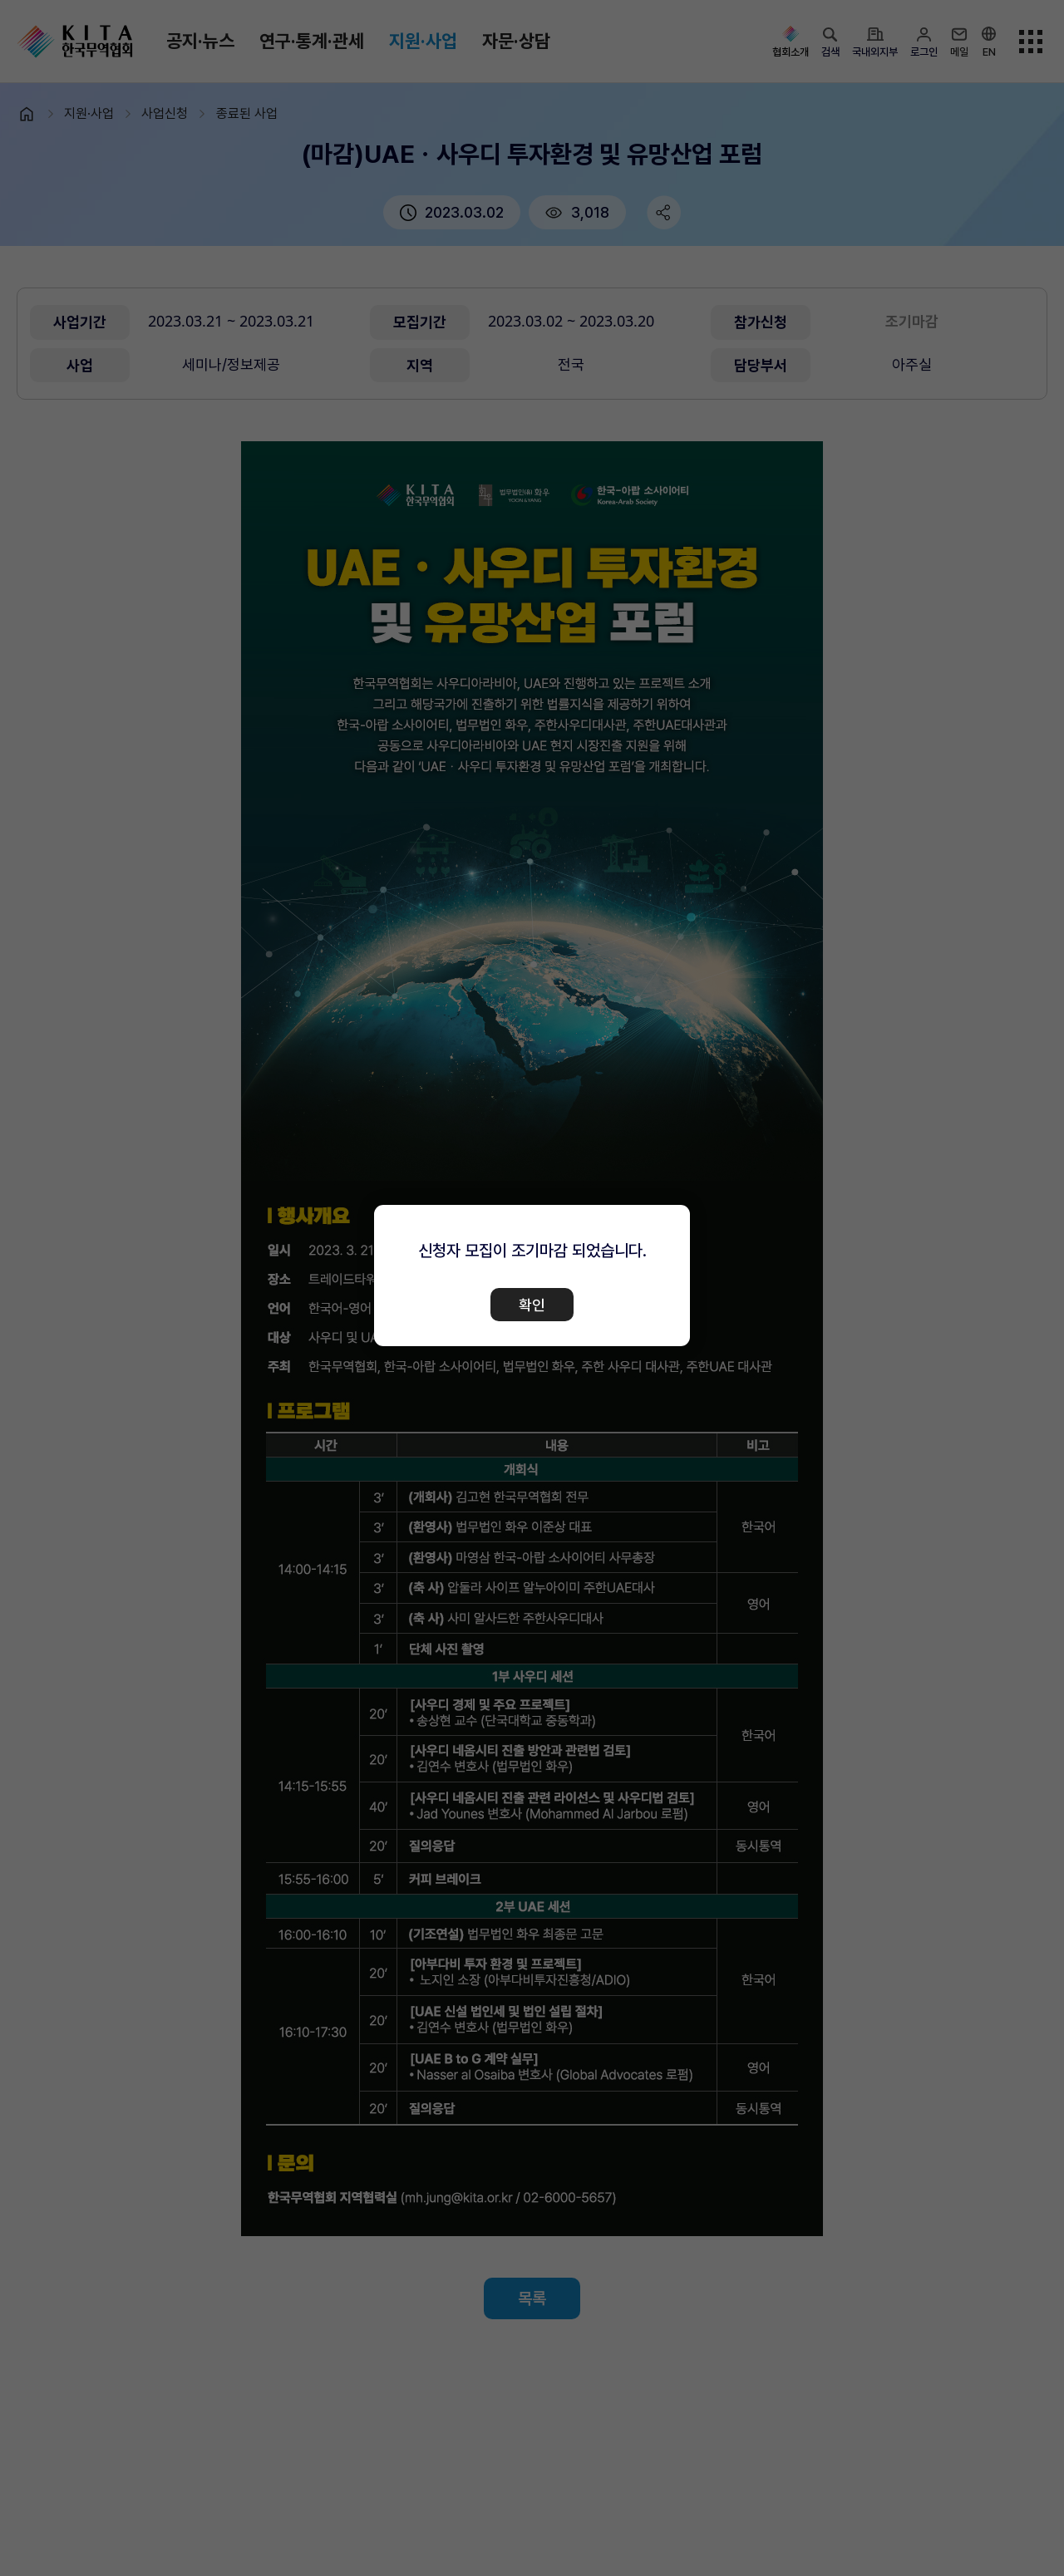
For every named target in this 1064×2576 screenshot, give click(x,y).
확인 (532, 1305)
